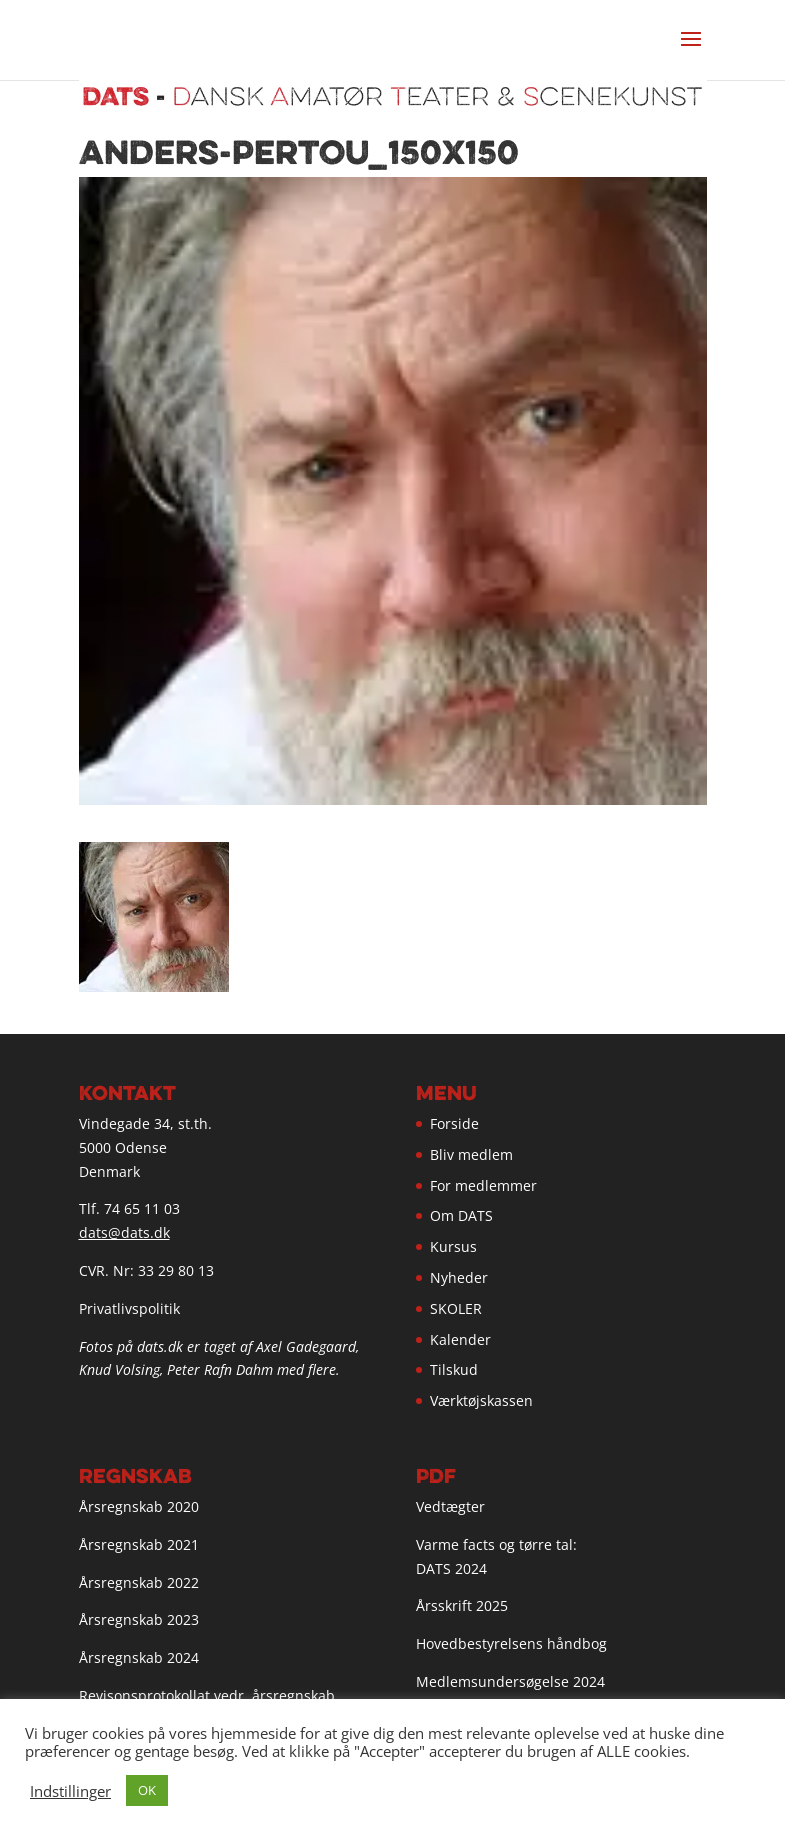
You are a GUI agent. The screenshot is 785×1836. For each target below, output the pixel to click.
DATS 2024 (451, 1568)
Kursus (453, 1246)
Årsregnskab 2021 (139, 1544)
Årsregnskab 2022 (139, 1582)
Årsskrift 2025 (462, 1605)
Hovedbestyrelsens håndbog (511, 1643)
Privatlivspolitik (129, 1308)
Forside (454, 1123)
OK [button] (147, 1790)
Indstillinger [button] (70, 1791)
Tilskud (454, 1369)
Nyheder (459, 1277)
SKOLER (456, 1308)
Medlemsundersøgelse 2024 (510, 1681)
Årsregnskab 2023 (139, 1619)
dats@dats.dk (124, 1232)
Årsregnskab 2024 (139, 1657)
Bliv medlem (471, 1154)
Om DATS (461, 1215)
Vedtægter (450, 1506)
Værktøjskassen (481, 1400)
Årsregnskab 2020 (139, 1506)
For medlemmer (483, 1185)
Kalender (460, 1339)
